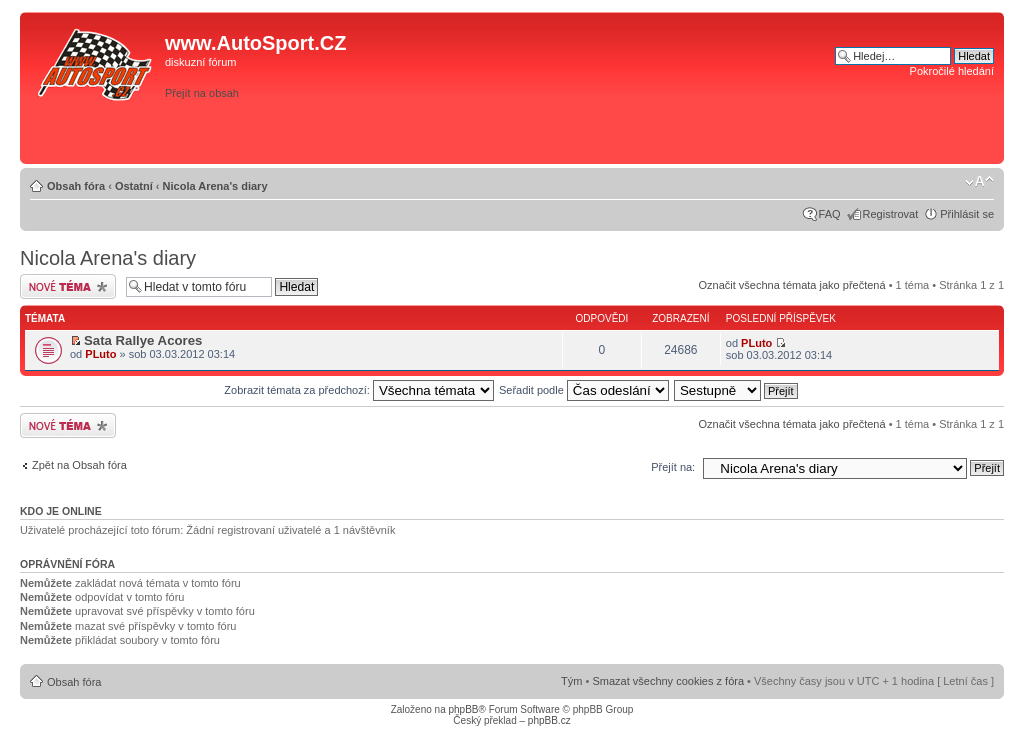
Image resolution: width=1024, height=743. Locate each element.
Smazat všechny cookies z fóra (668, 681)
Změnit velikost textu (979, 182)
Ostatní (134, 186)
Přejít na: (673, 467)
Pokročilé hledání (952, 71)
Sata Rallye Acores (143, 340)
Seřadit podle (584, 390)
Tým (571, 681)
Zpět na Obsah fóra (79, 465)
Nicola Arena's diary (215, 186)
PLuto (100, 354)
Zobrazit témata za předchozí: (359, 390)
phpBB (463, 709)
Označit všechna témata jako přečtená (791, 285)
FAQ (830, 214)
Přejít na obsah (202, 93)
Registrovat (891, 214)
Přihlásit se (967, 214)
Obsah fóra (76, 186)
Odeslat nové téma (68, 286)
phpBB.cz (549, 720)
